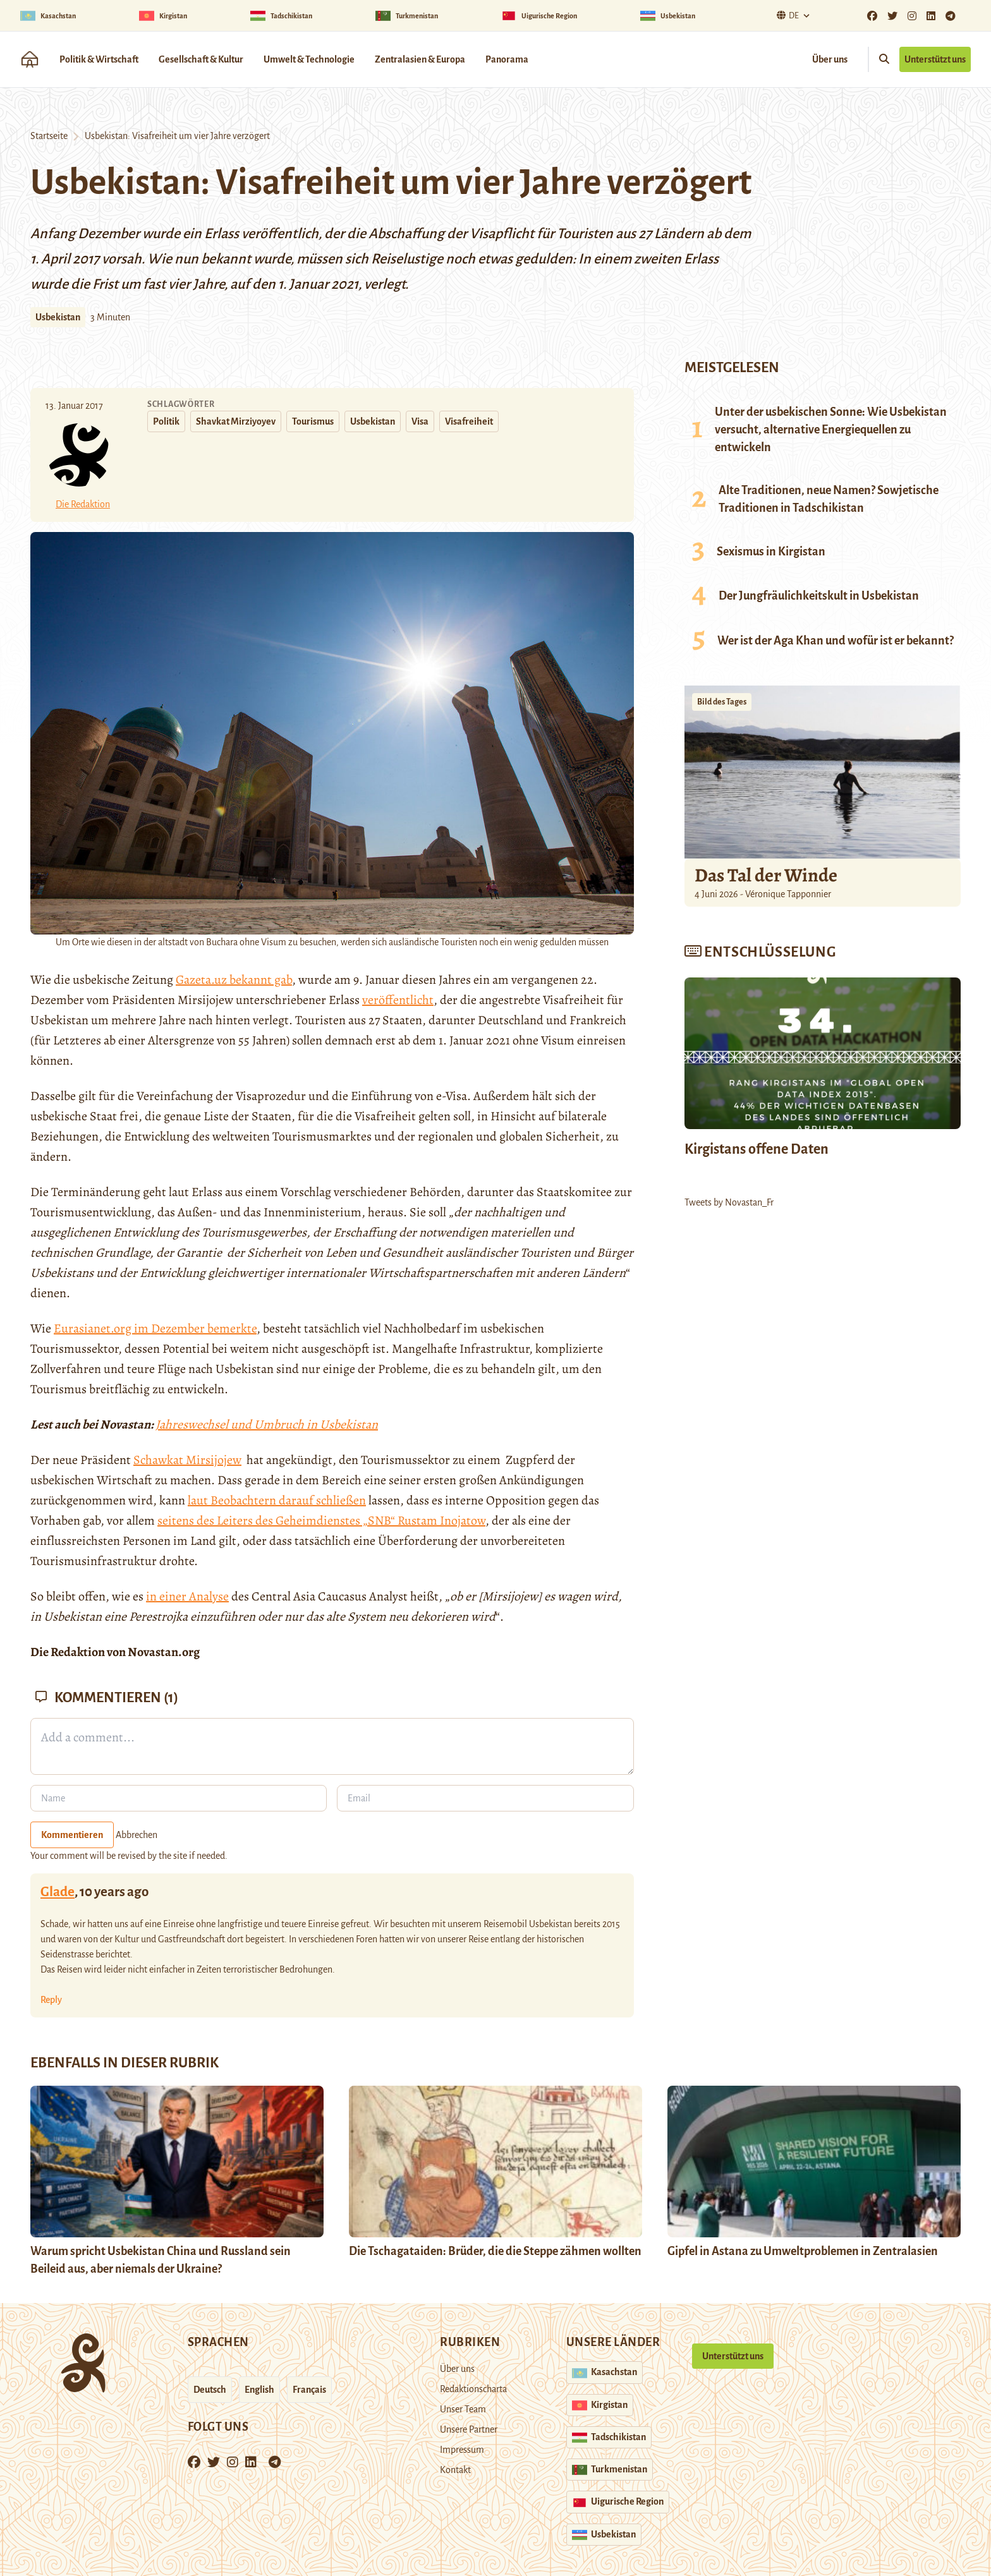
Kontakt (455, 2470)
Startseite (49, 136)
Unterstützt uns (935, 59)
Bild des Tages (721, 702)
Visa (420, 421)
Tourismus (313, 421)
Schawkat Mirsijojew (187, 1459)
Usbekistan (57, 317)
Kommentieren (72, 1835)
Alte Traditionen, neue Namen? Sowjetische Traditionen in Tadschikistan (829, 499)
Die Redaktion (83, 504)
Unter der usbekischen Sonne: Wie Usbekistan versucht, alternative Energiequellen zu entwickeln (831, 430)
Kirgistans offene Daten (756, 1149)
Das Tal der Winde (766, 875)
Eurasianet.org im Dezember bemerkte (155, 1328)
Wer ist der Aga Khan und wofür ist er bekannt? (835, 640)
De (786, 15)
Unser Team (463, 2409)
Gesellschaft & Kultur (201, 59)
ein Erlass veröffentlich (251, 233)
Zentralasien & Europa (420, 59)
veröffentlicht (398, 999)
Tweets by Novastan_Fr (729, 1202)
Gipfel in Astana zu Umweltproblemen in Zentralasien (802, 2251)
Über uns (830, 59)
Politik (166, 421)
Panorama (506, 59)
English (259, 2390)
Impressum (462, 2450)
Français (309, 2390)
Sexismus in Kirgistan (771, 551)
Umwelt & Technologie (309, 59)
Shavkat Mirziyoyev (236, 421)
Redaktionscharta (473, 2389)
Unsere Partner (468, 2429)
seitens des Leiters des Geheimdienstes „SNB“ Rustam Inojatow (321, 1520)
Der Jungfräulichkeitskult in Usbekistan (819, 596)
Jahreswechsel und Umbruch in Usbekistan (266, 1424)
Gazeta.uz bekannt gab (234, 979)
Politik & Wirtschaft (98, 59)
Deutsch (209, 2390)
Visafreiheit (469, 421)
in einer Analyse (187, 1596)
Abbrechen (136, 1835)
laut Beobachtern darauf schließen (277, 1500)
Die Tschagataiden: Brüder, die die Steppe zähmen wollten (495, 2251)
